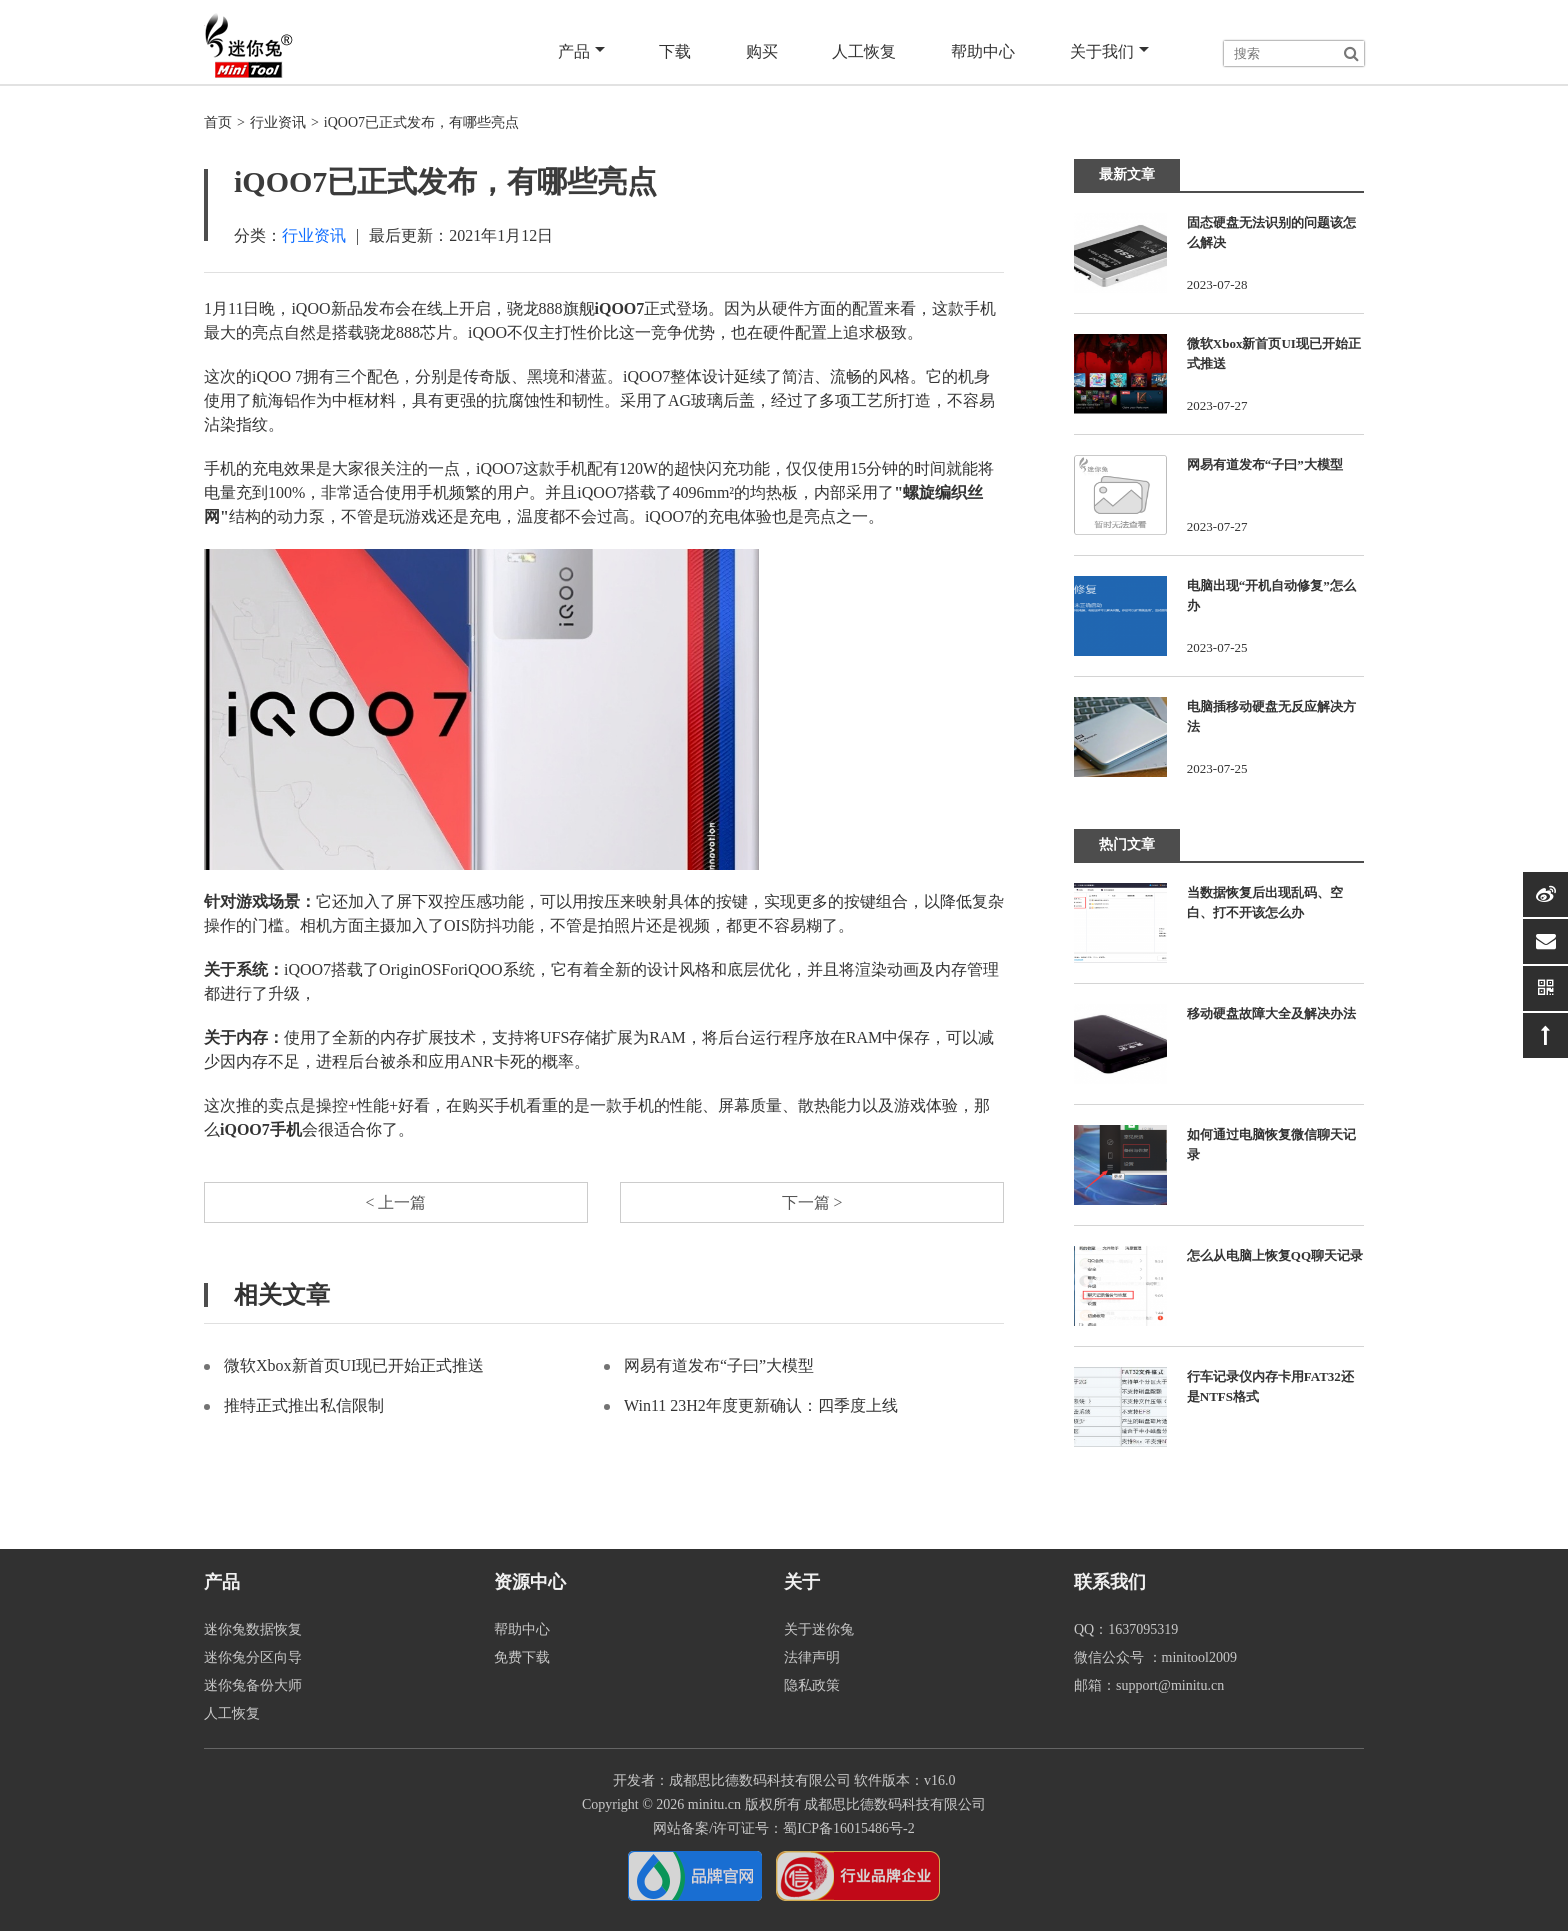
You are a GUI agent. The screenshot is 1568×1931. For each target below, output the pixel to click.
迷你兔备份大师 (253, 1685)
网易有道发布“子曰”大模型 (719, 1366)
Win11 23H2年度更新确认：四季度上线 (761, 1406)
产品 (584, 52)
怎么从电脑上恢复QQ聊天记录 (1275, 1255)
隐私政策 (812, 1685)
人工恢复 (866, 51)
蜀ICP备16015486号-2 (848, 1828)
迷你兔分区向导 (253, 1657)
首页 (218, 122)
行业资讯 (278, 122)
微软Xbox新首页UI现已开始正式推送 (354, 1366)
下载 (678, 51)
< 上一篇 (395, 1202)
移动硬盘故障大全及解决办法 (1271, 1013)
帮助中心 (984, 51)
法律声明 (812, 1657)
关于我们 (1109, 52)
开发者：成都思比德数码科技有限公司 (732, 1780)
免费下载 (522, 1657)
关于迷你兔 (819, 1629)
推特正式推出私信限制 (304, 1406)
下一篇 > (811, 1202)
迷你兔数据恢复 (253, 1629)
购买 (764, 51)
